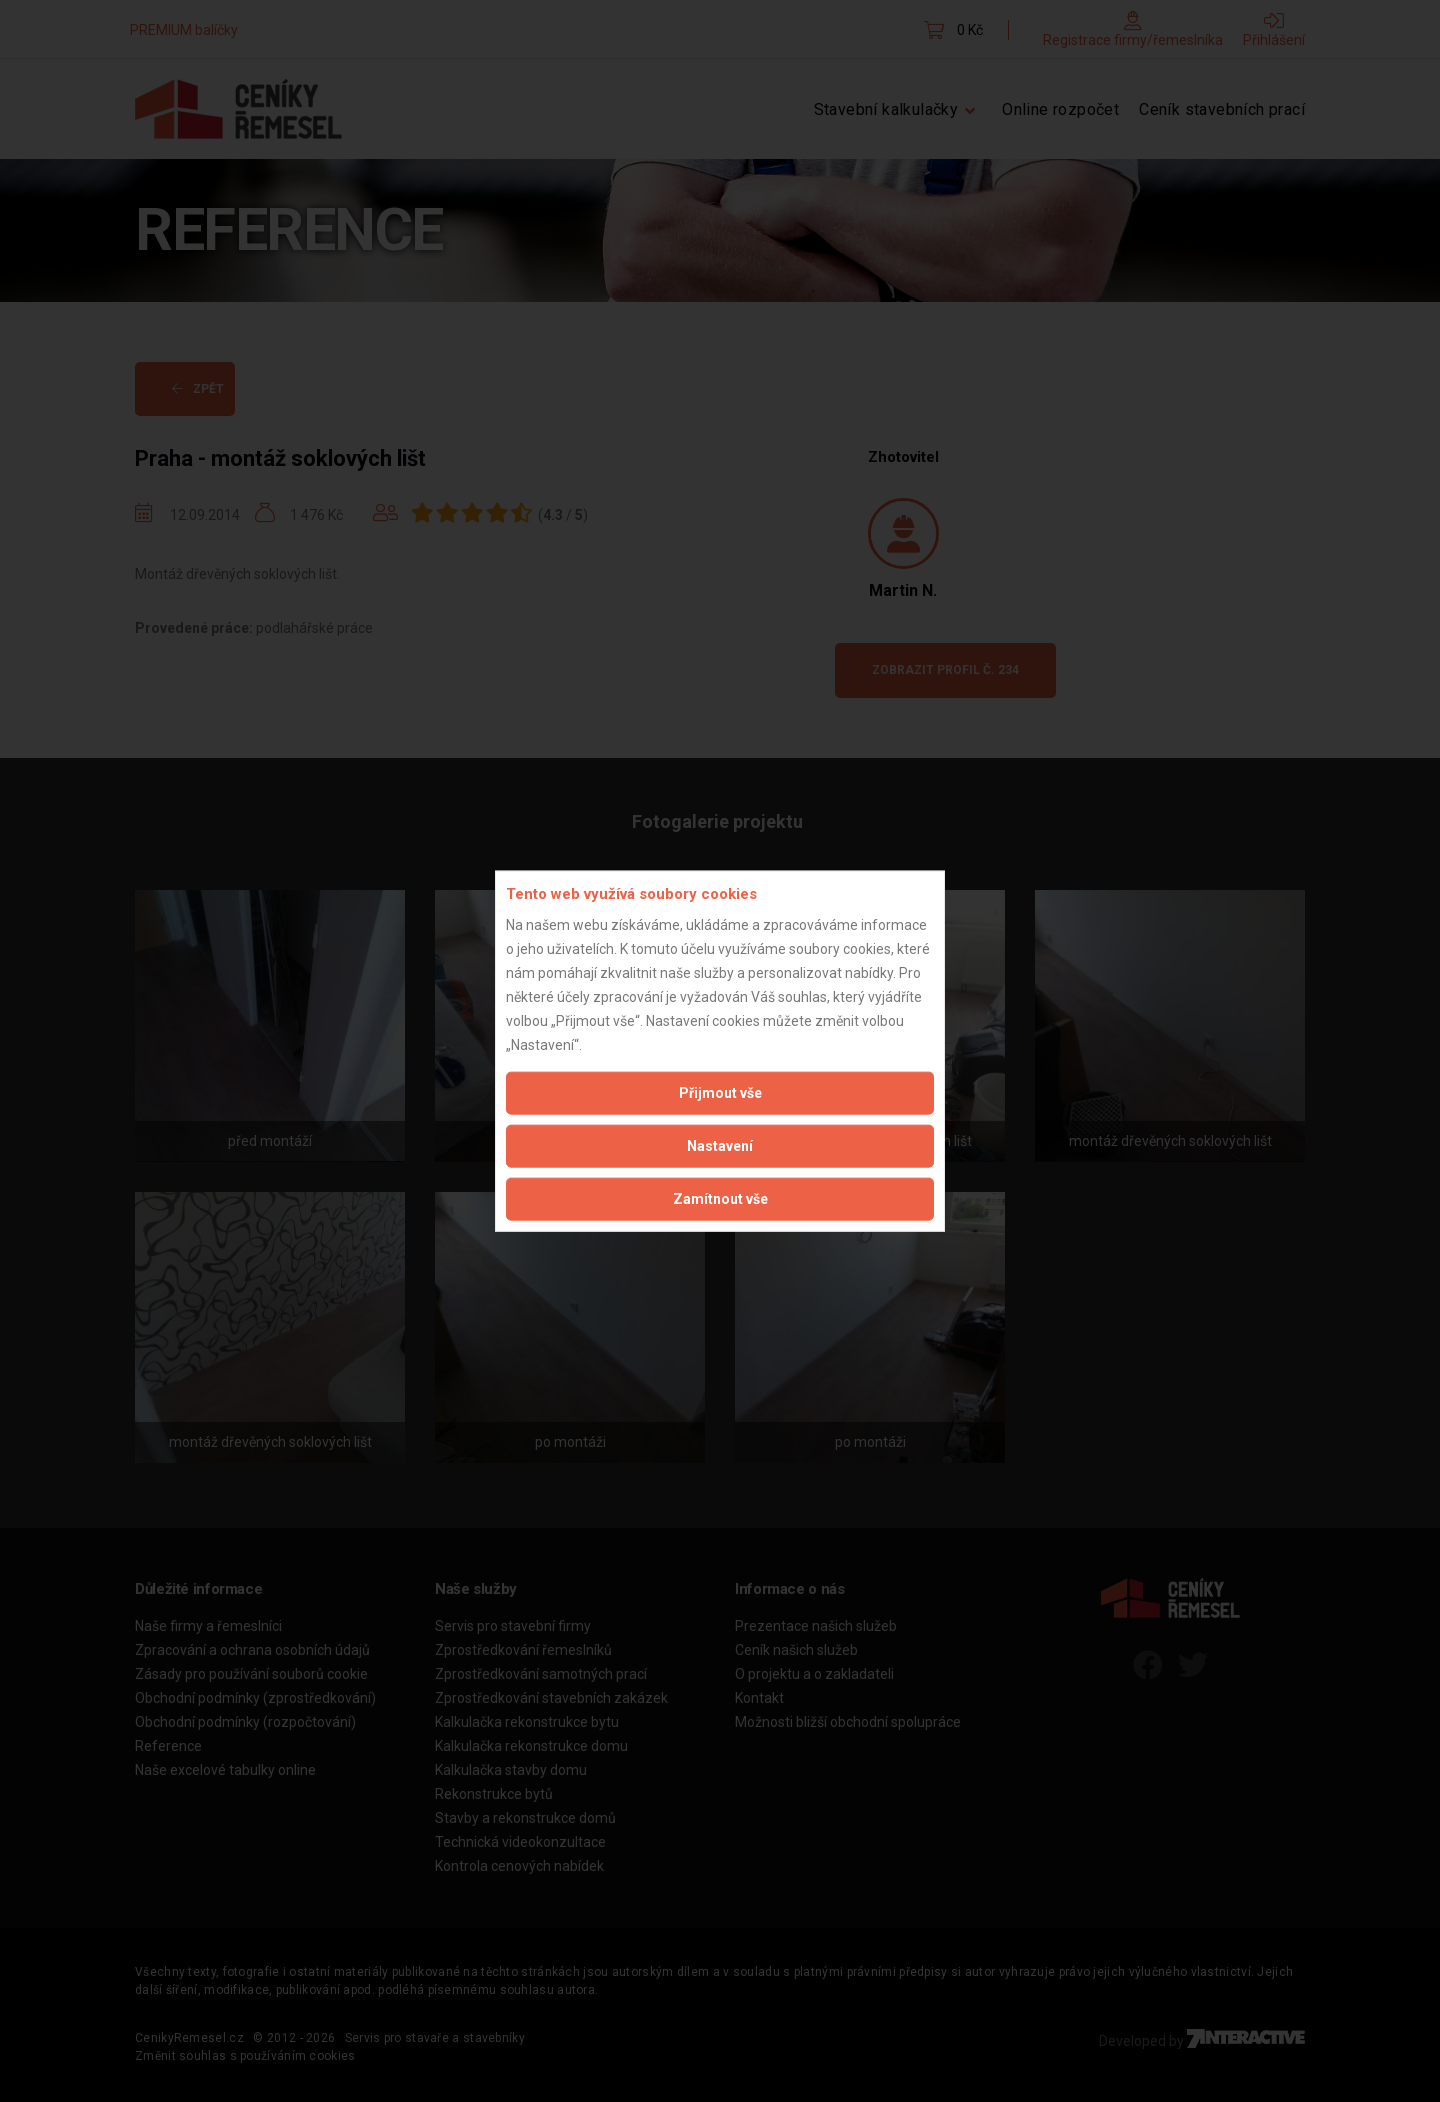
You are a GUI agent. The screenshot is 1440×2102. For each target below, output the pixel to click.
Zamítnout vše (720, 1198)
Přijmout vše (720, 1092)
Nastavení (720, 1145)
